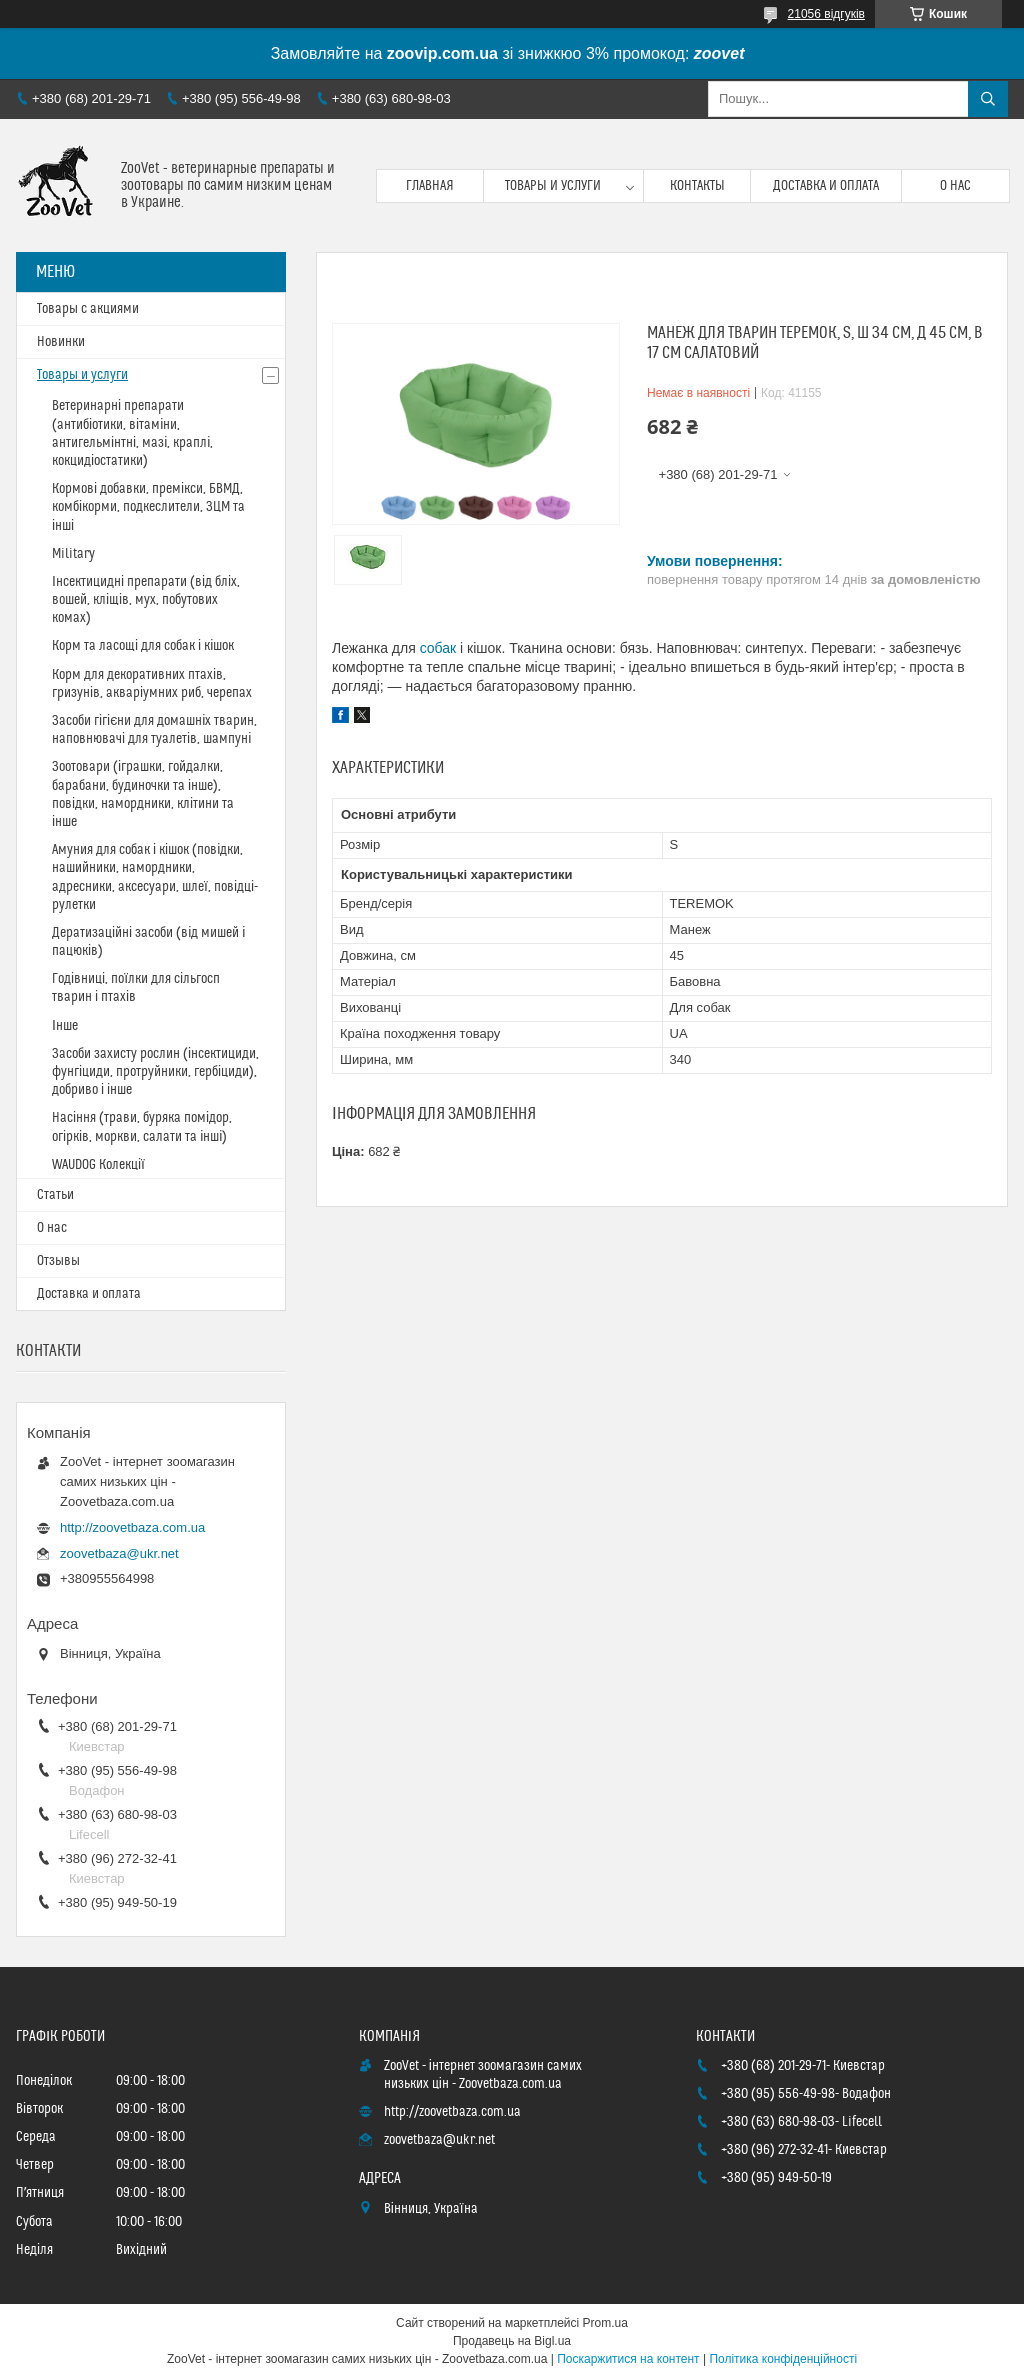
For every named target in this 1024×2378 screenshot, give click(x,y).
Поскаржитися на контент (628, 2359)
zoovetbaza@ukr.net (119, 1553)
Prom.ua (605, 2323)
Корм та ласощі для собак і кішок (143, 646)
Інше (65, 1026)
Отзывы (58, 1261)
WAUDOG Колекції (98, 1165)
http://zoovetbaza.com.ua (132, 1527)
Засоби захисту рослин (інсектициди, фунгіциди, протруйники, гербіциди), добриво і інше (155, 1072)
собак (438, 648)
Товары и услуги (553, 186)
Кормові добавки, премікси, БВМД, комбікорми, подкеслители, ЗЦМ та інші (148, 507)
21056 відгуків (826, 14)
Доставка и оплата (826, 186)
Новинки (61, 342)
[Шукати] (988, 99)
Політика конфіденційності (783, 2359)
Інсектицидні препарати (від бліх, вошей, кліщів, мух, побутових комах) (146, 600)
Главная (430, 186)
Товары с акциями (88, 309)
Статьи (55, 1195)
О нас (955, 186)
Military (73, 554)
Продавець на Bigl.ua (512, 2341)
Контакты (697, 186)
